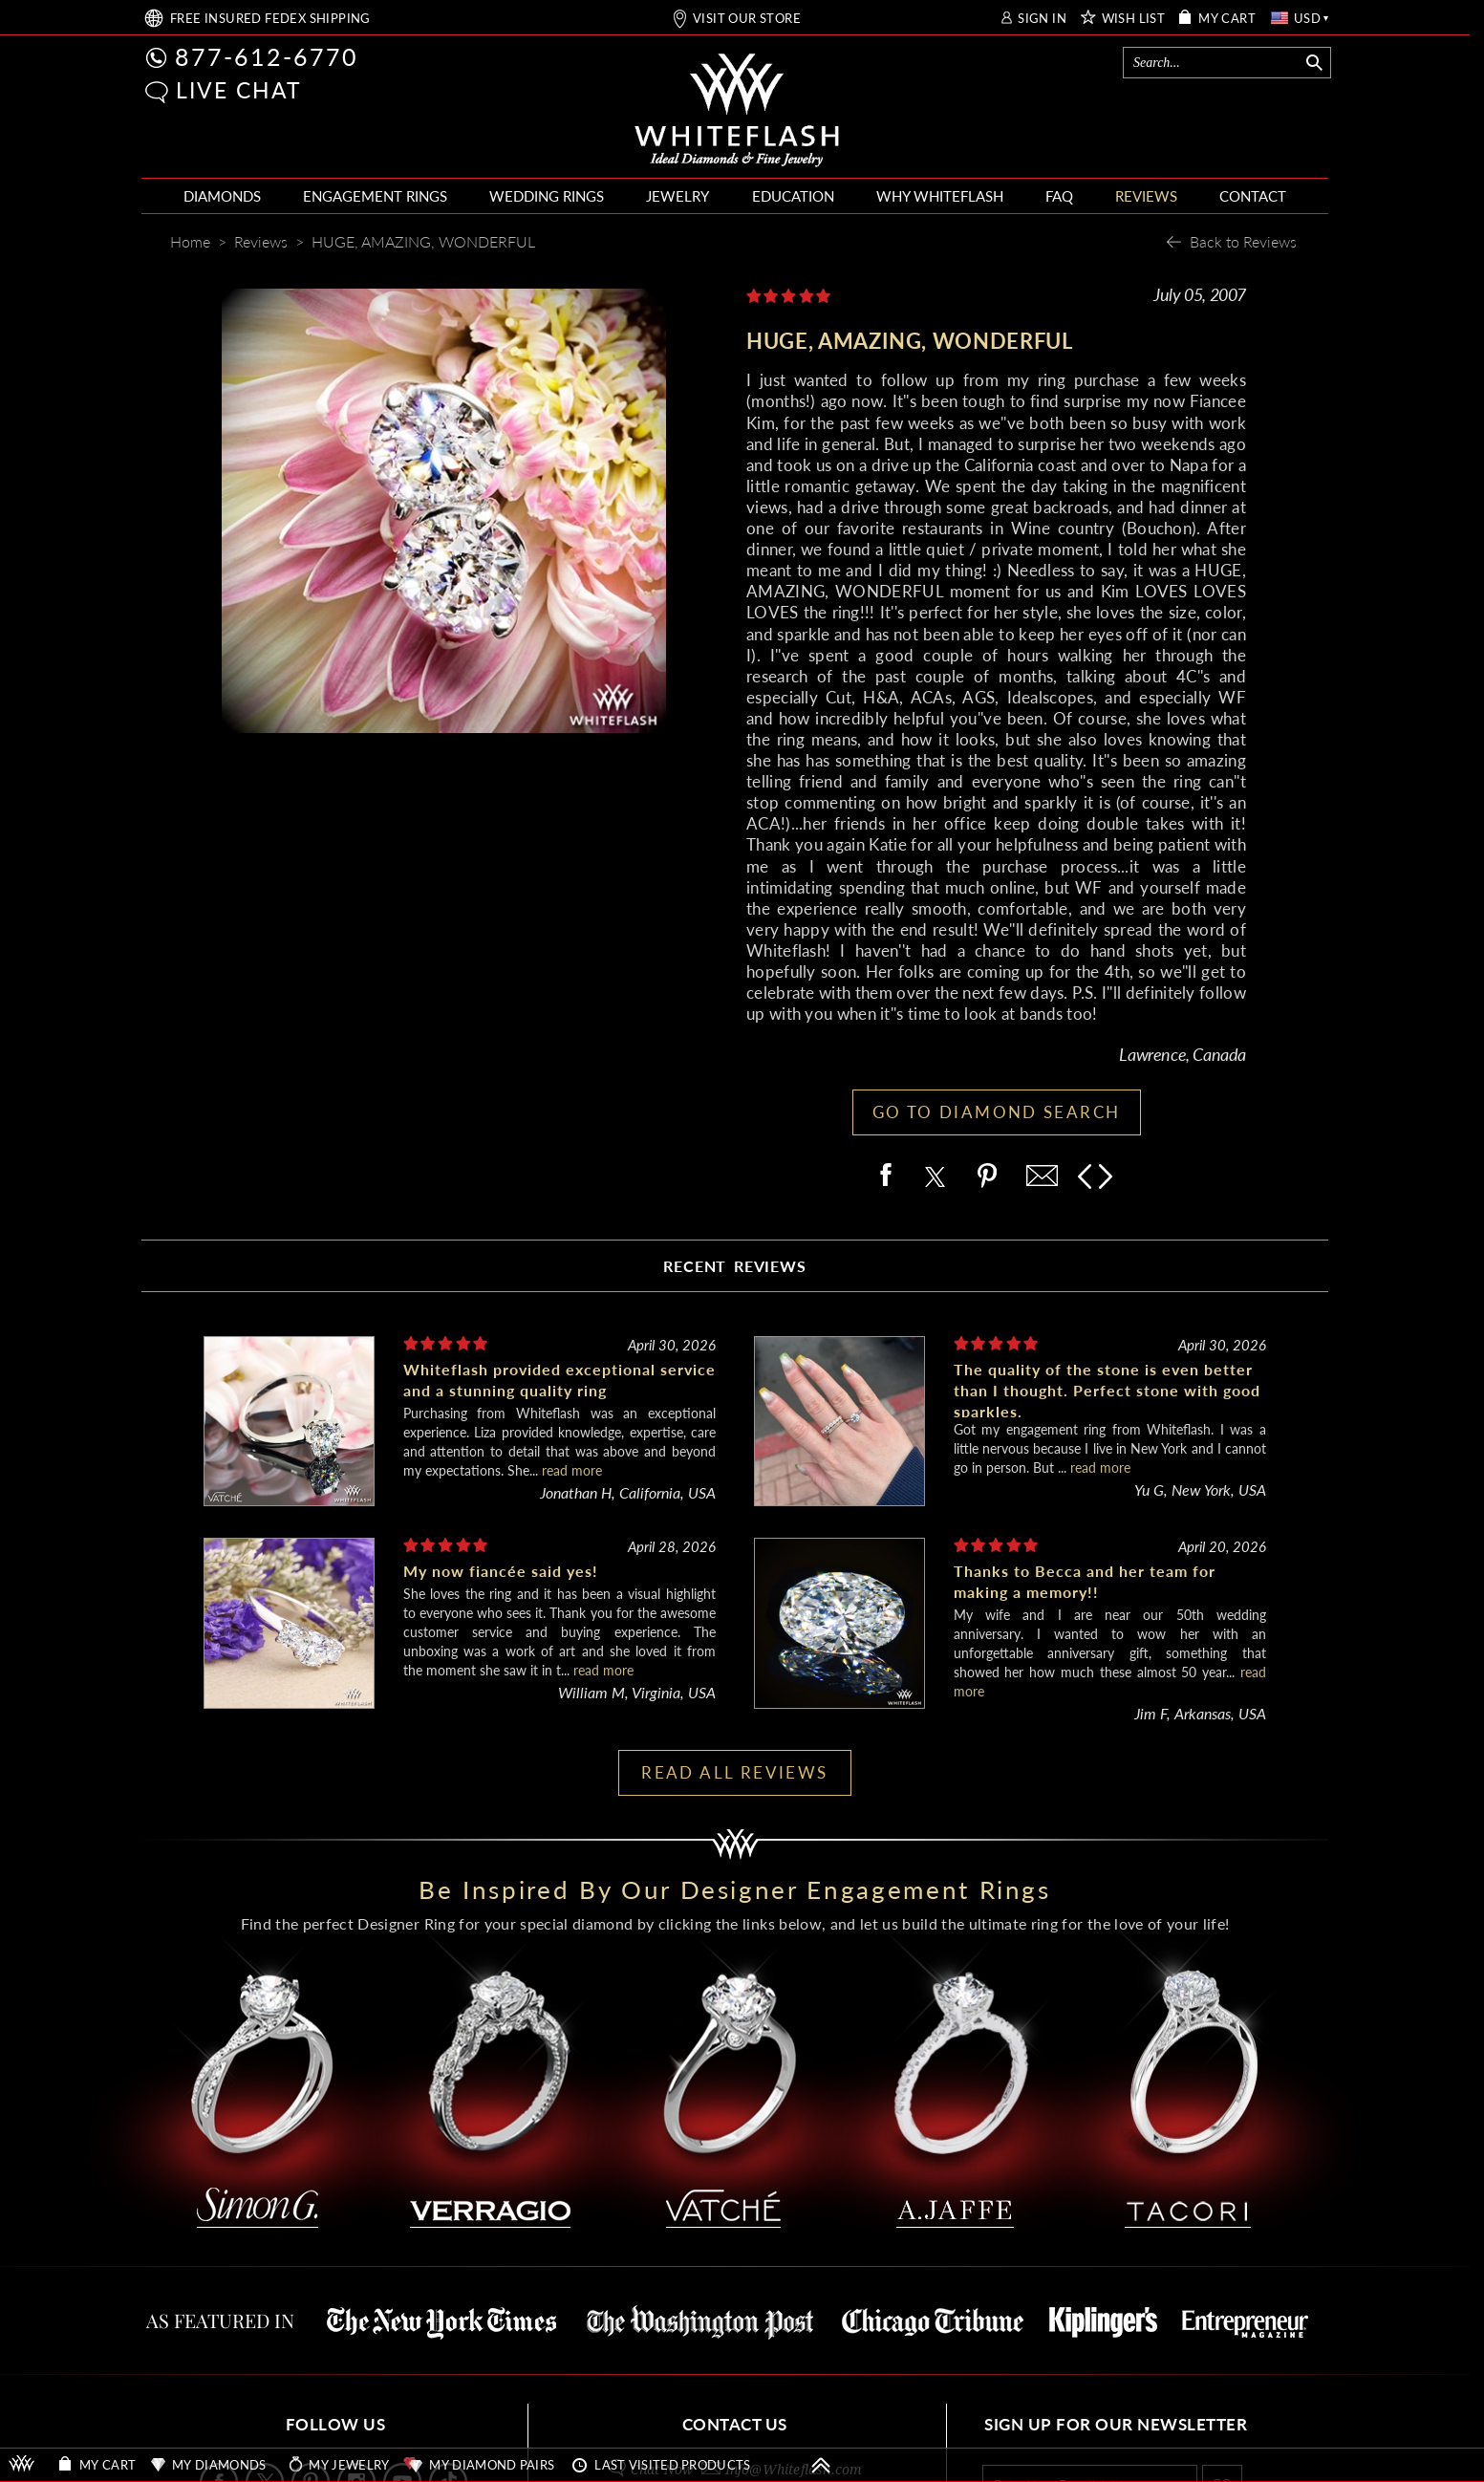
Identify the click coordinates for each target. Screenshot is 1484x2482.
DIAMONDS (222, 196)
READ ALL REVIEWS (734, 1772)
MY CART (1227, 18)
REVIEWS (1146, 196)
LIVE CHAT (239, 89)
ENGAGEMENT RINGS (375, 196)
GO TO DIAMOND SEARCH (996, 1112)
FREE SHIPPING (270, 18)
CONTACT (1252, 196)
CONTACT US (734, 2424)
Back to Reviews (1243, 241)
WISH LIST (1134, 18)
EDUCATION (793, 196)
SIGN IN (1042, 18)
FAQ (1059, 196)
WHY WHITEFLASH (939, 196)
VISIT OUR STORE (747, 18)
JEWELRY (677, 196)
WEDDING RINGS (546, 196)
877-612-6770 (266, 56)
